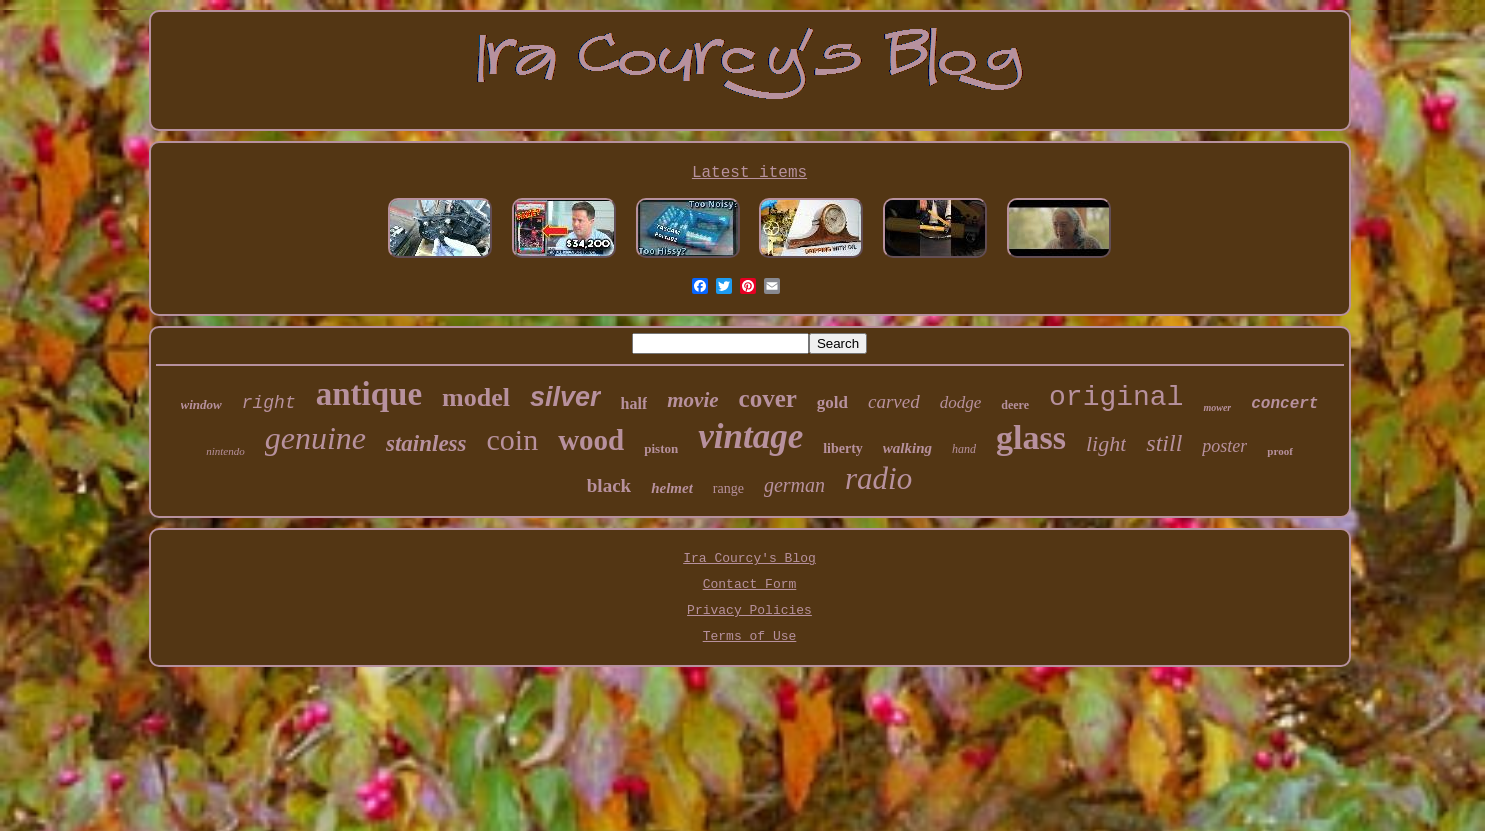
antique (369, 394)
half (634, 403)
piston (661, 448)
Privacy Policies (749, 610)
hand (964, 449)
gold (832, 402)
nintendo (225, 451)
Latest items (749, 173)
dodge (961, 402)
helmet (672, 488)
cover (768, 398)
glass (1031, 437)
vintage (750, 436)
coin (513, 439)
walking (907, 448)
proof (1279, 451)
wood (591, 440)
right (269, 403)
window (201, 404)
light (1106, 443)
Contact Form (750, 584)
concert (1284, 404)
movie (692, 400)
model (476, 397)
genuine (315, 438)
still (1164, 443)
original (1116, 397)
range (728, 488)
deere (1015, 405)
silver (565, 397)
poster (1224, 446)
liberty (843, 448)
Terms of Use (750, 636)
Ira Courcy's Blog (749, 558)
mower (1217, 407)
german (794, 485)
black (609, 485)
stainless (426, 443)
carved (894, 401)
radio (878, 478)
